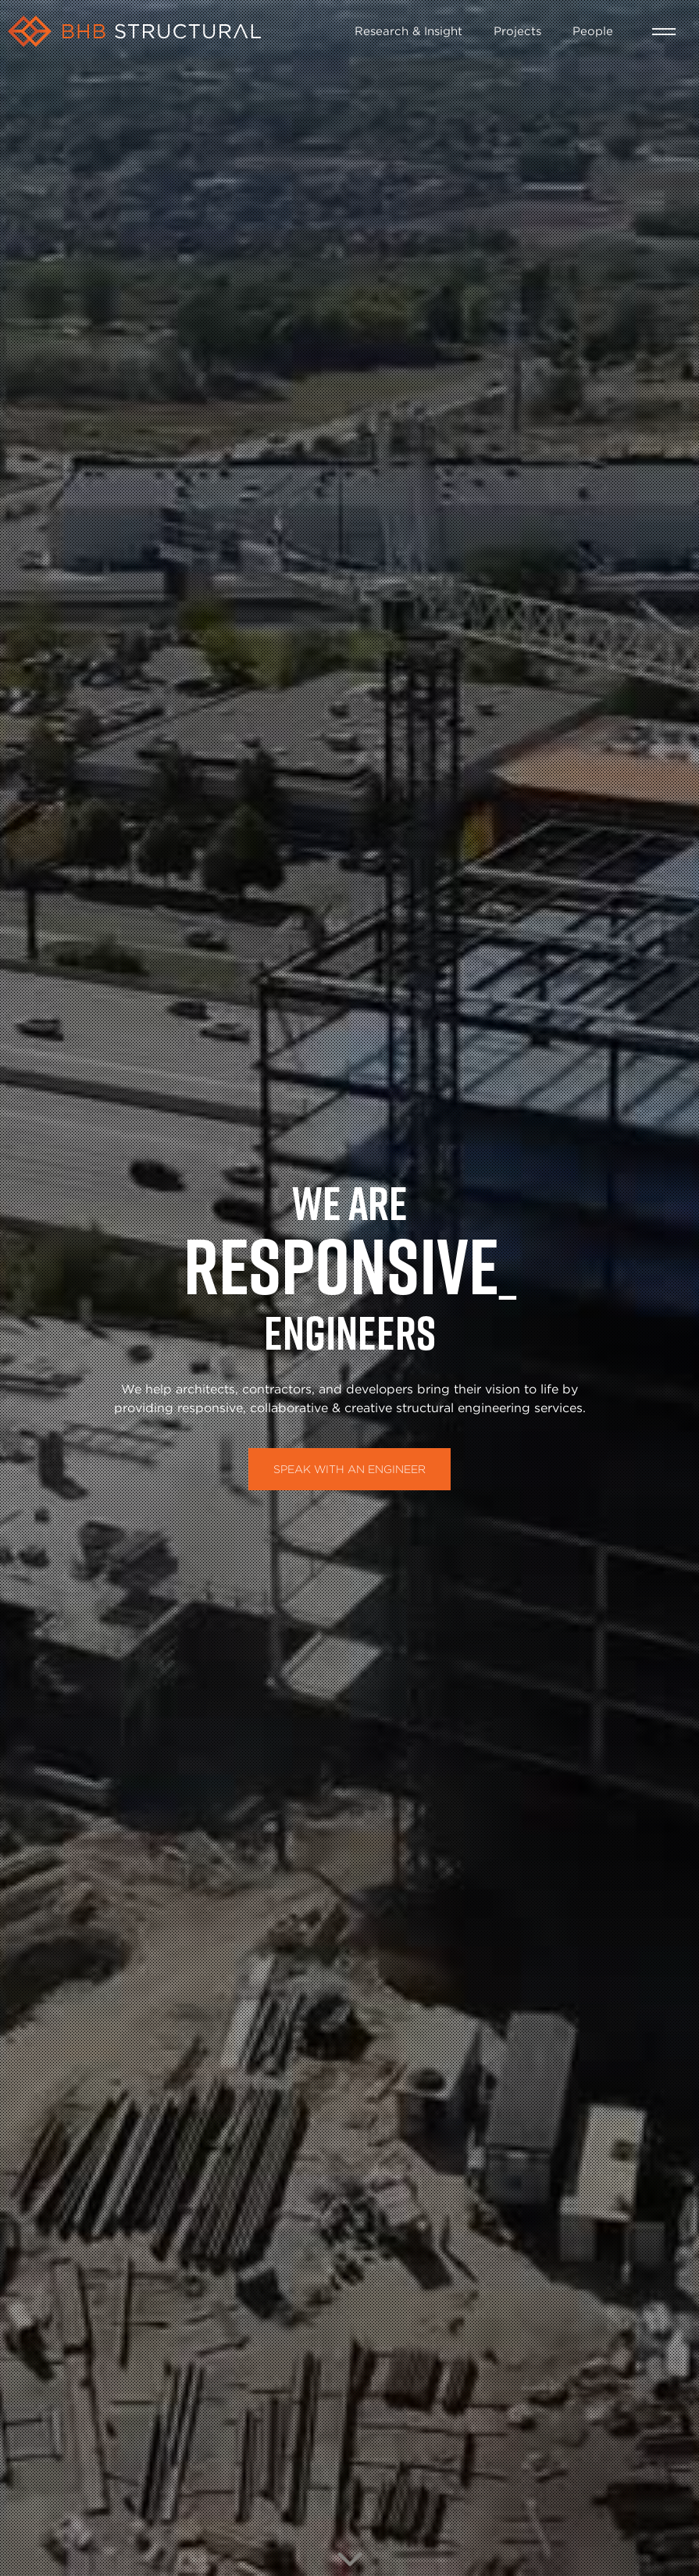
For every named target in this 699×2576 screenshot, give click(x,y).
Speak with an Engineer (349, 1469)
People (592, 30)
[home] (173, 31)
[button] (664, 31)
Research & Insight (408, 30)
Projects (517, 30)
